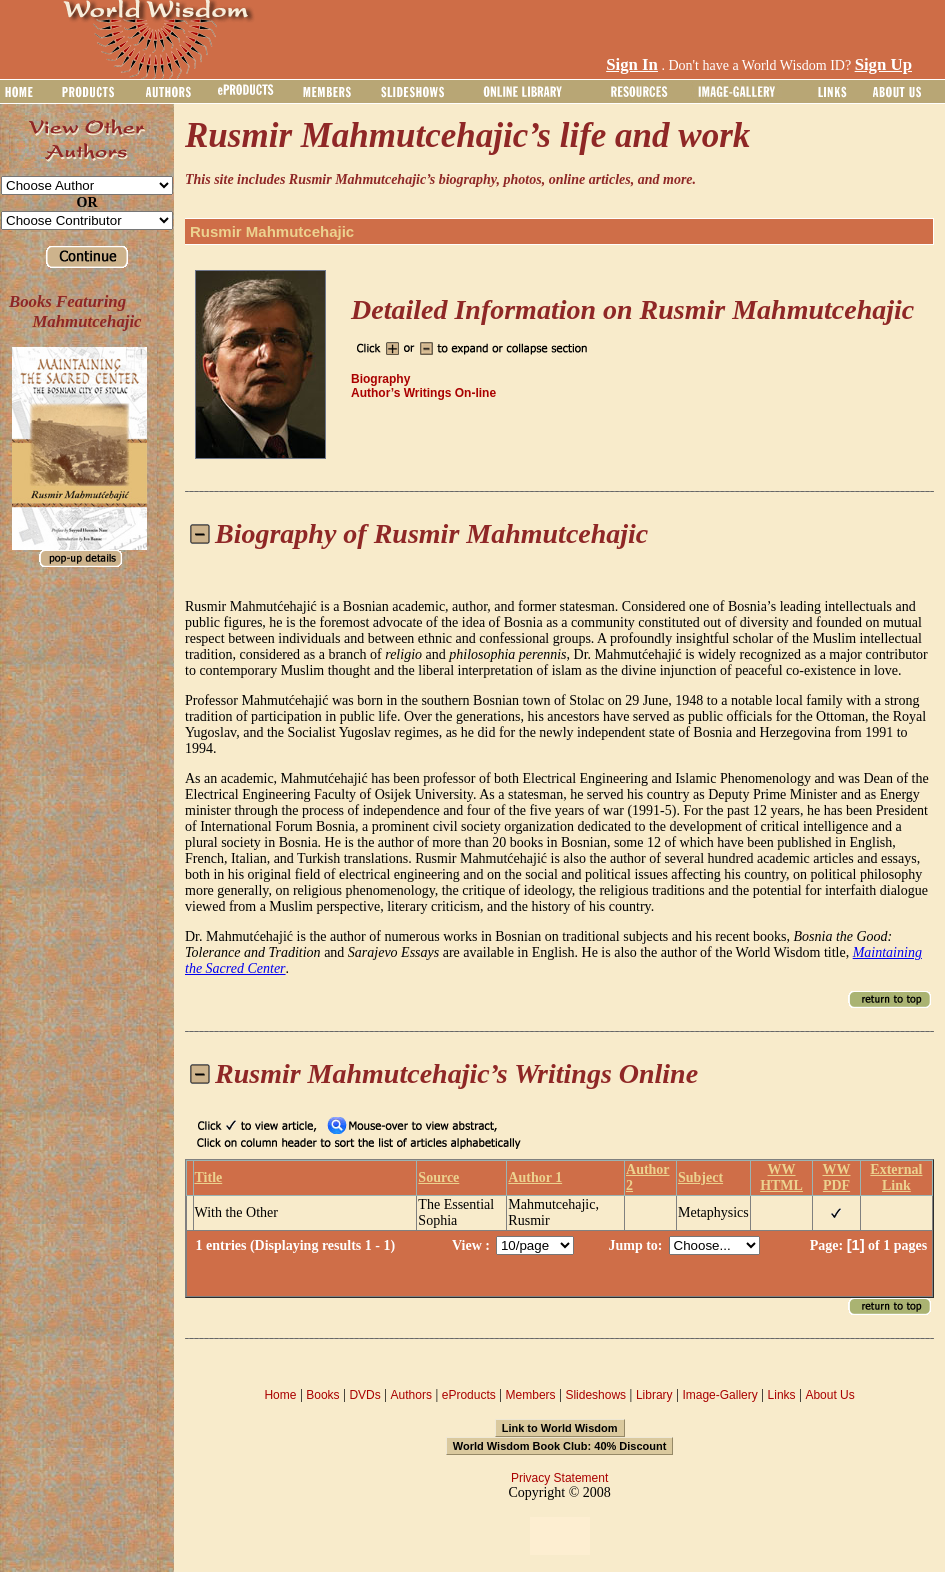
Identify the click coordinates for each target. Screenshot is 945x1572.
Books (322, 1395)
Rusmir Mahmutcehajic (272, 231)
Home (280, 1395)
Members (531, 1395)
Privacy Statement (559, 1478)
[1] (856, 1245)
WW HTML (781, 1177)
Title (209, 1177)
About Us (829, 1395)
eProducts (469, 1395)
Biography (380, 379)
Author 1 (535, 1177)
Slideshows (595, 1395)
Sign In (632, 64)
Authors (411, 1395)
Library (654, 1395)
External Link (896, 1177)
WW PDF (836, 1177)
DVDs (364, 1395)
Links (782, 1395)
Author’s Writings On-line (423, 393)
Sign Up (883, 64)
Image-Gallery (719, 1395)
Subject (700, 1177)
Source (438, 1177)
